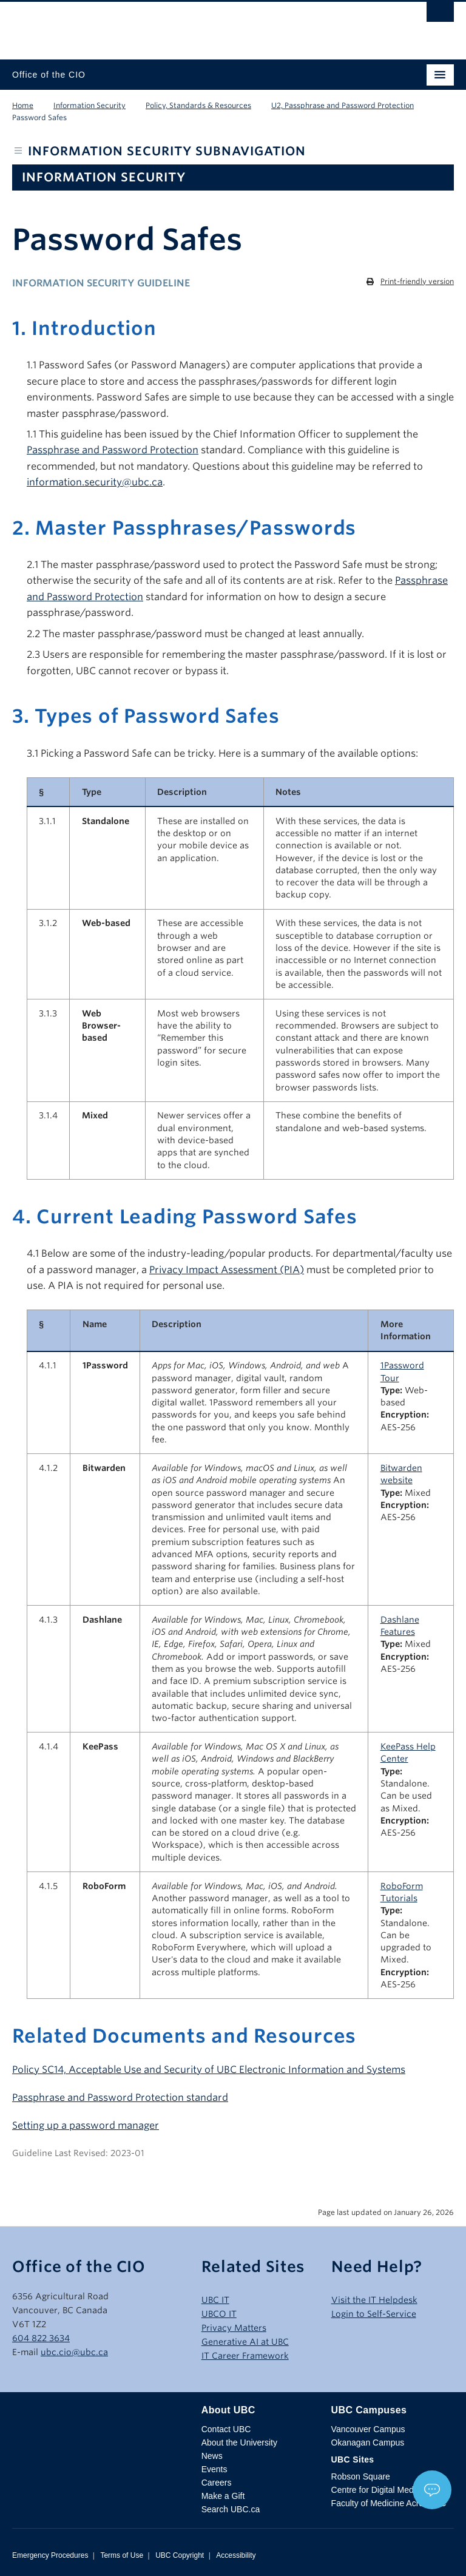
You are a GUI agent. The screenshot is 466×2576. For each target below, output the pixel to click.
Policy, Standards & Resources (198, 105)
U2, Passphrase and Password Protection (342, 105)
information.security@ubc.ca (95, 482)
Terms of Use (121, 2555)
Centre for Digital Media (375, 2490)
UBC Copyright (179, 2555)
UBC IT (215, 2300)
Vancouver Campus (368, 2429)
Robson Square (360, 2476)
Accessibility (235, 2555)
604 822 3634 (41, 2338)
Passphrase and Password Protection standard (120, 2097)
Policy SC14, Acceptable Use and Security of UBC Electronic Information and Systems (208, 2069)
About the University (239, 2442)
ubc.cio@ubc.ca (74, 2352)
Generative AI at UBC (245, 2342)
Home (22, 105)
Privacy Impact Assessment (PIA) (226, 1270)
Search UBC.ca (230, 2509)
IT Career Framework (245, 2356)
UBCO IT (219, 2314)
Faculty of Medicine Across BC (389, 2503)
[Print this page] (410, 282)
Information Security (89, 105)
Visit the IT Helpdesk (374, 2300)
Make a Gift (223, 2496)
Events (214, 2469)
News (212, 2456)
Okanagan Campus (368, 2442)
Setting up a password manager (85, 2125)
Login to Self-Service (373, 2314)
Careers (216, 2482)
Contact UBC (226, 2429)
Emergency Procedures (50, 2555)
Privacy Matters (233, 2328)
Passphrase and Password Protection (112, 450)
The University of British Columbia (167, 25)
